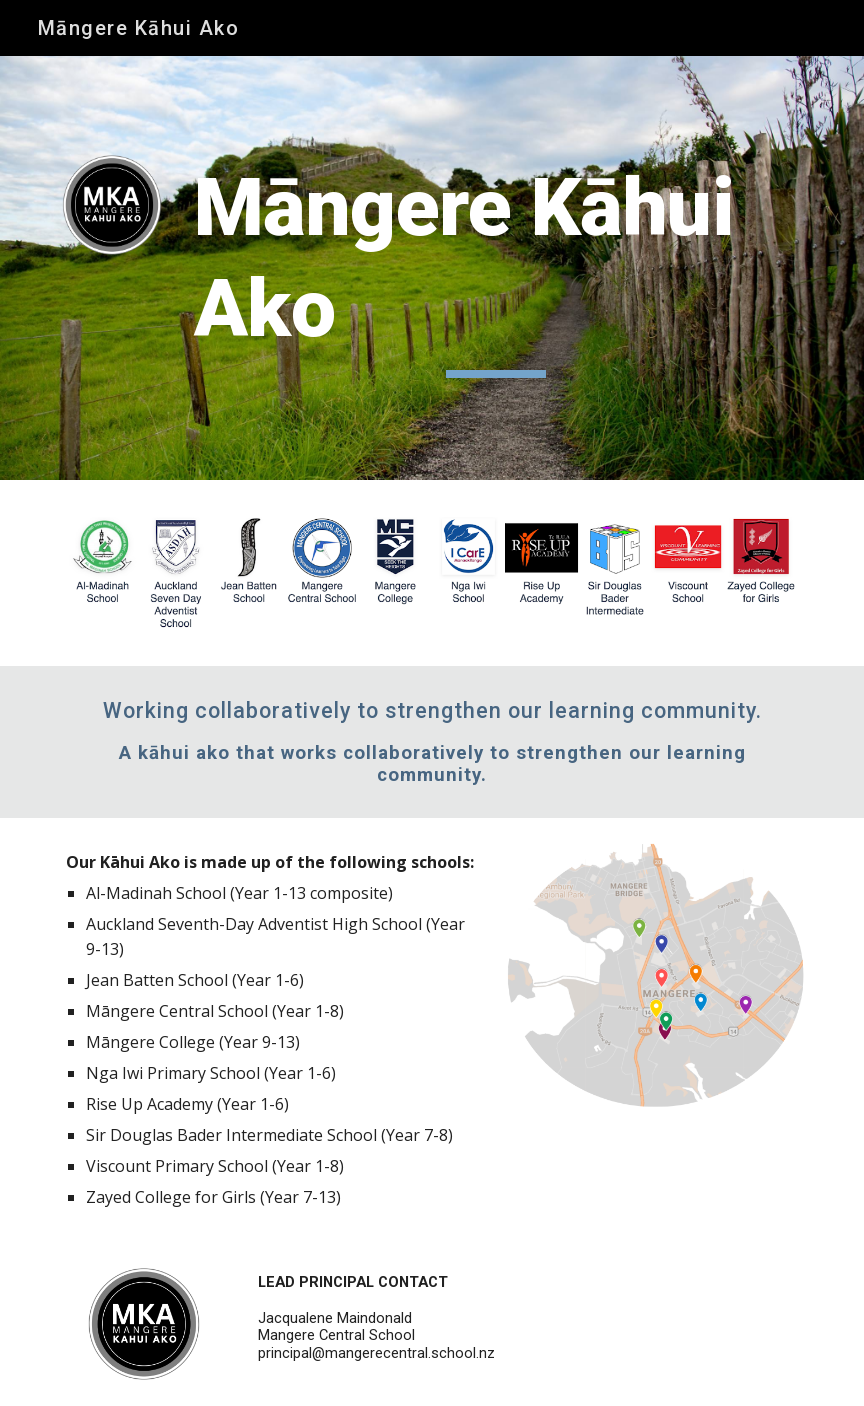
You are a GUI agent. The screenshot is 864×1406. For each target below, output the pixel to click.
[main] (496, 268)
